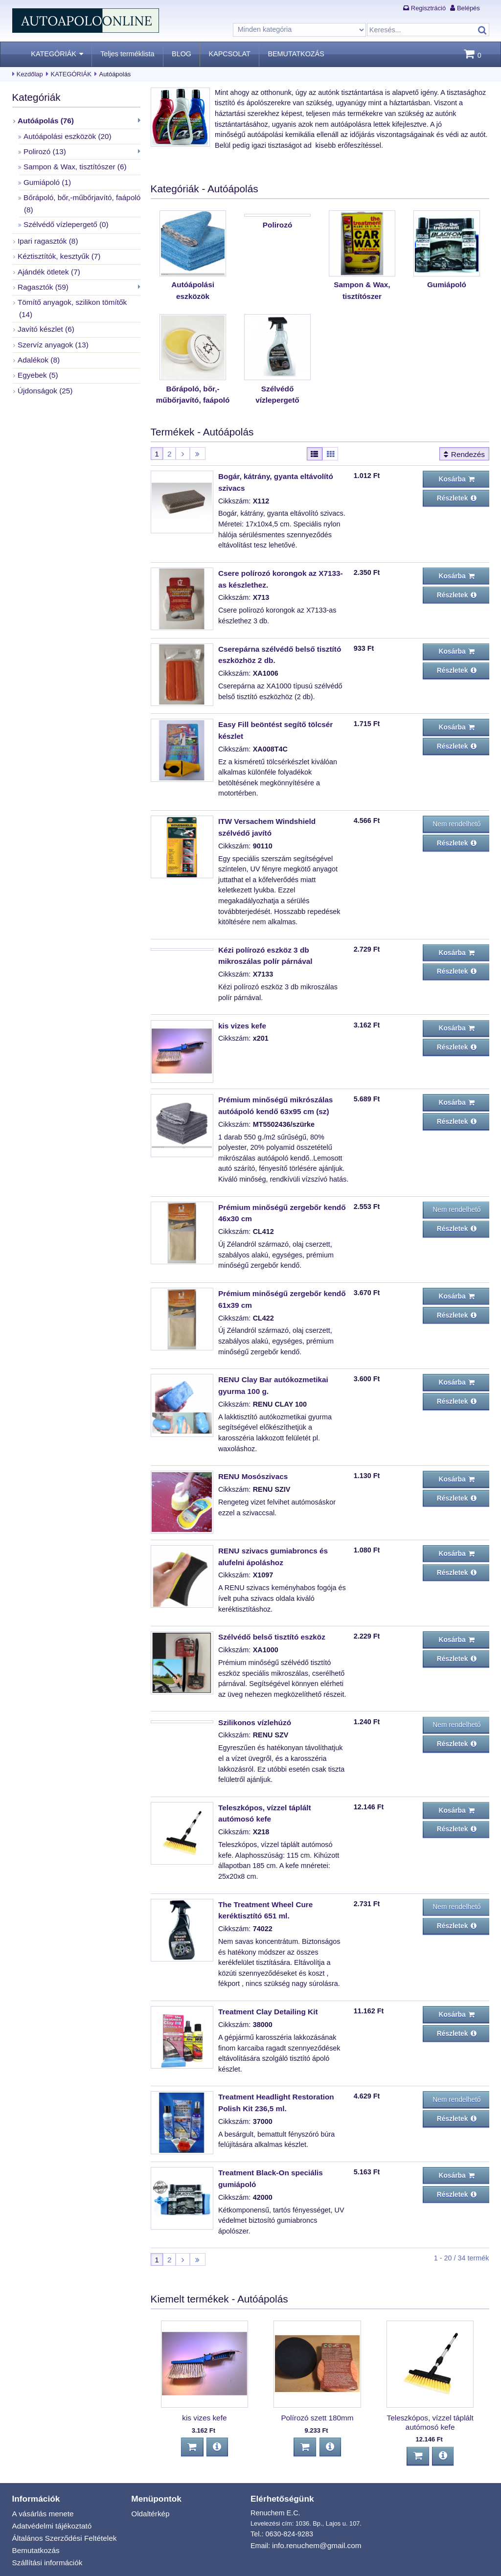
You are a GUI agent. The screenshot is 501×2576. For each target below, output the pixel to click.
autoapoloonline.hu (93, 2565)
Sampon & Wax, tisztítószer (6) (71, 163)
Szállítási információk (45, 2520)
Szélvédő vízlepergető (277, 386)
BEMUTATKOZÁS (296, 54)
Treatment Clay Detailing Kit (265, 1980)
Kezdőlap (30, 74)
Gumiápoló (446, 284)
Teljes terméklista (127, 54)
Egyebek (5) (37, 347)
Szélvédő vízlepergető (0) (63, 217)
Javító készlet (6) (44, 304)
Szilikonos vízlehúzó (252, 1696)
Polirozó (278, 284)
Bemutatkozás (34, 2509)
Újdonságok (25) (43, 361)
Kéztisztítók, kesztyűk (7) (56, 247)
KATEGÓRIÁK (53, 54)
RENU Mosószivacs (251, 1453)
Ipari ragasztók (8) (46, 232)
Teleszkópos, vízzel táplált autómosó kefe (430, 2386)
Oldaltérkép (149, 2475)
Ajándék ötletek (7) (47, 261)
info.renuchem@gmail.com (314, 2507)
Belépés (468, 8)
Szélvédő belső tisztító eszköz (268, 1612)
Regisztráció (428, 8)
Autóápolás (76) (44, 120)
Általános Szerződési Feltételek (61, 2498)
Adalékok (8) (37, 333)
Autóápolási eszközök (192, 284)
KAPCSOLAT (229, 54)
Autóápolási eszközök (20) (64, 134)
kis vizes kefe (240, 1010)
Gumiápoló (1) (45, 178)
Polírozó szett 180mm (317, 2382)
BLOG (181, 54)
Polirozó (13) (43, 149)
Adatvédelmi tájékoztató (49, 2486)
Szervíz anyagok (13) (51, 318)
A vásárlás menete (41, 2475)
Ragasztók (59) (42, 275)
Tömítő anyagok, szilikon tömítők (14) (76, 290)
